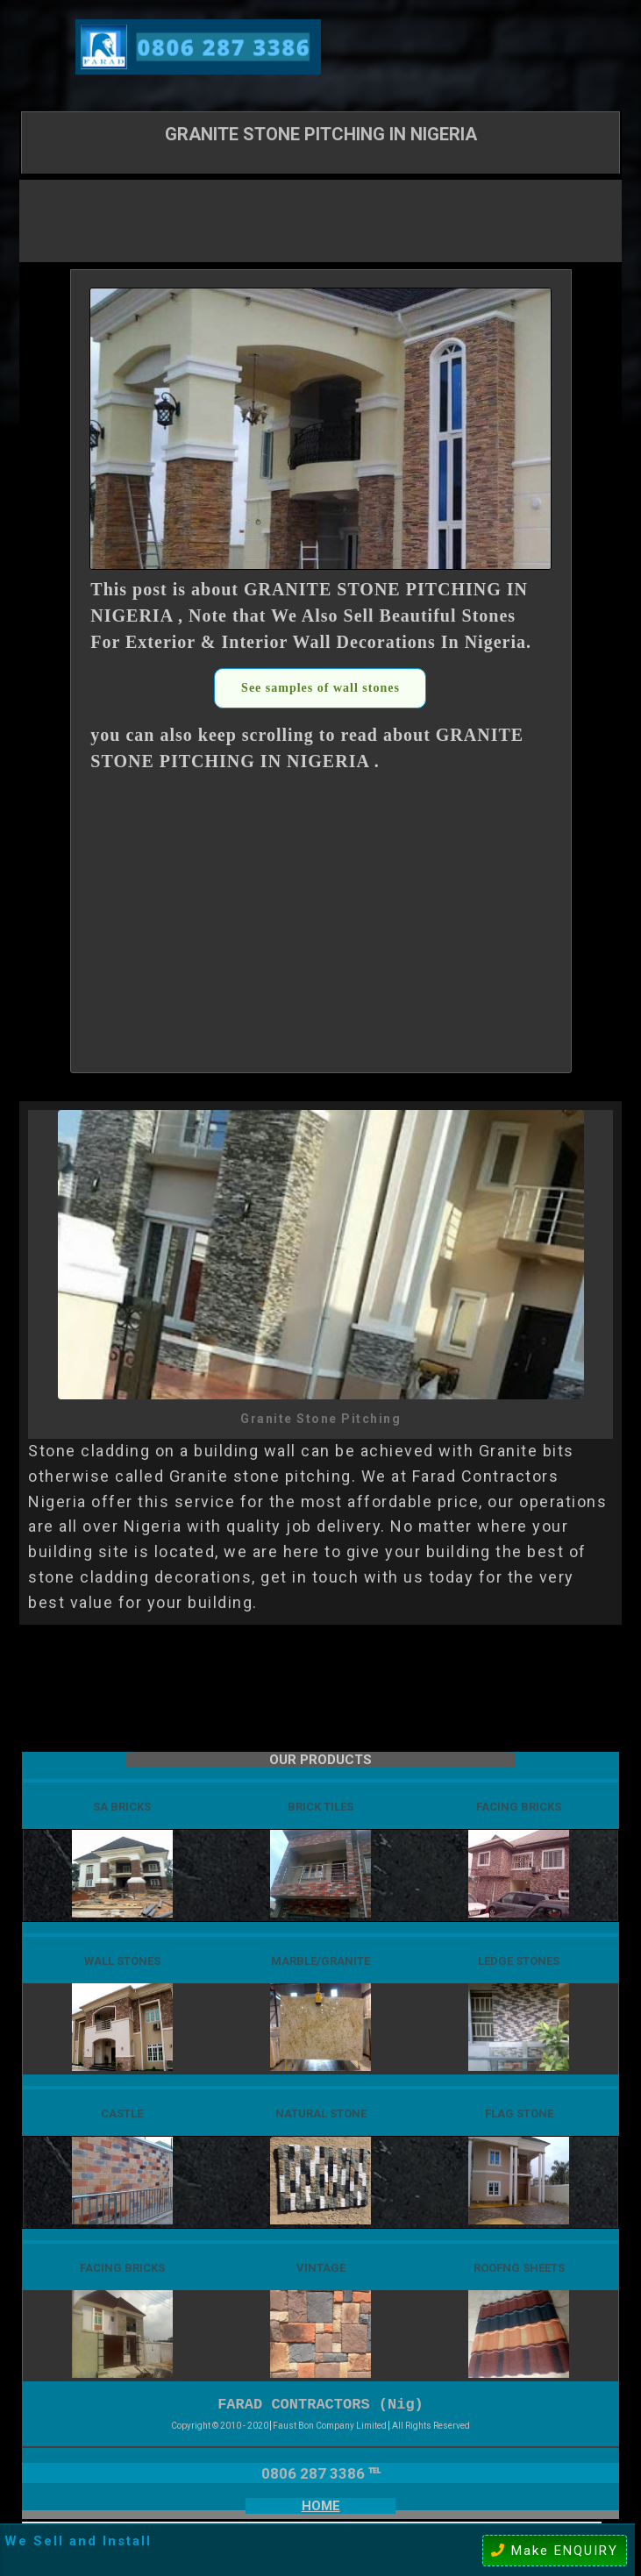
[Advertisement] (321, 219)
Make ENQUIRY (554, 2550)
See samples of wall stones (320, 687)
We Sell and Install (78, 2541)
